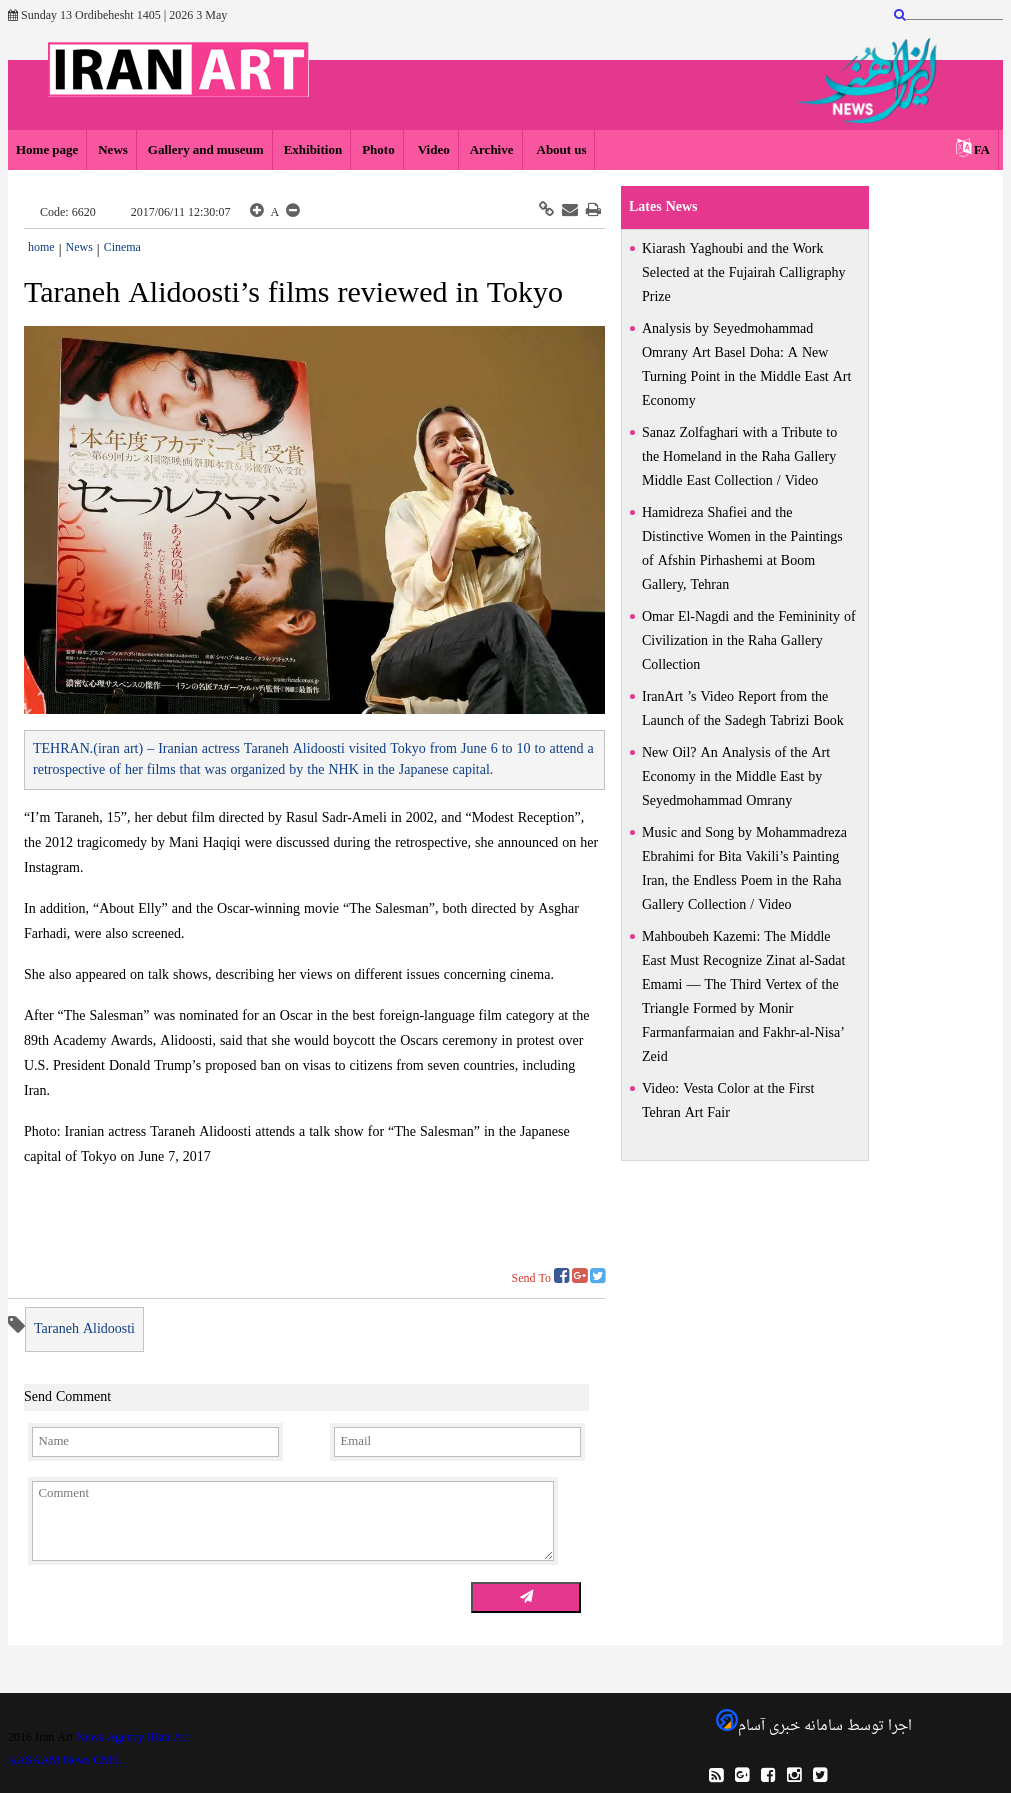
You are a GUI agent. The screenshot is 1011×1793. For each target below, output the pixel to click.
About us (560, 150)
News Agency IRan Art (132, 1738)
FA (982, 150)
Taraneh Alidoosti (84, 1329)
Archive (492, 150)
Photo (378, 150)
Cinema (122, 248)
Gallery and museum (206, 150)
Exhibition (313, 150)
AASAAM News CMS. (65, 1761)
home (41, 248)
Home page (47, 150)
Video (432, 150)
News (113, 150)
